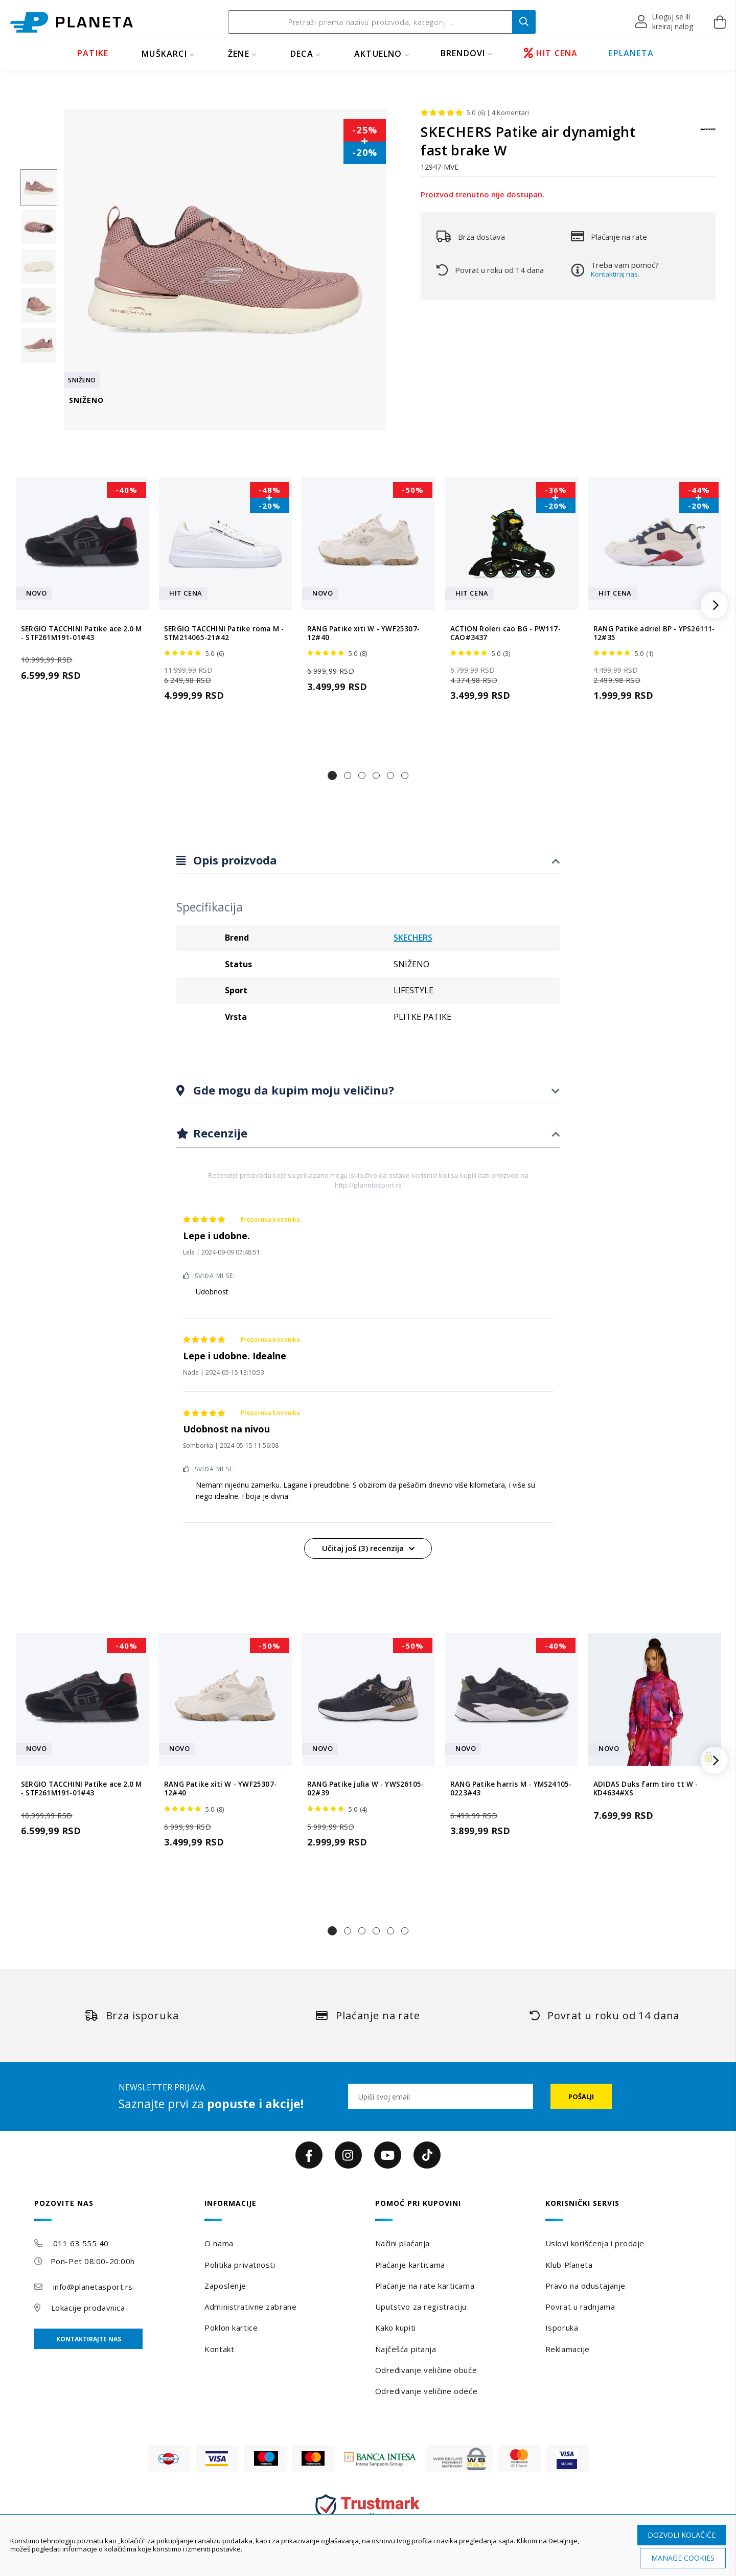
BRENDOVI (463, 53)
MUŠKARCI (164, 53)
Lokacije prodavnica (88, 2308)
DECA (301, 53)
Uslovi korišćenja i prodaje (595, 2243)
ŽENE (238, 53)
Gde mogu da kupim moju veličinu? (292, 1090)
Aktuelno (378, 53)
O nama (218, 2243)
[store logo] (71, 22)
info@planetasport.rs (93, 2287)
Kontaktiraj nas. (615, 274)
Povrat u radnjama (580, 2306)
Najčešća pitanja (405, 2349)
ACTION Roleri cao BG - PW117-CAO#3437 (505, 633)
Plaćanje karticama (410, 2265)
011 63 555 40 (81, 2243)
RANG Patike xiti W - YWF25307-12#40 (363, 633)
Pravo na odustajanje (585, 2286)
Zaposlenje (225, 2286)
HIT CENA (551, 53)
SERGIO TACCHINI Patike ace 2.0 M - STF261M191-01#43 (81, 633)
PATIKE (92, 53)
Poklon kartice (231, 2327)
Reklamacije (567, 2349)
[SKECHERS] (708, 134)
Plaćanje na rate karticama (425, 2286)
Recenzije (218, 1133)
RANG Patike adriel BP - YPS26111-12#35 (654, 633)
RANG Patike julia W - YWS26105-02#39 (365, 1788)
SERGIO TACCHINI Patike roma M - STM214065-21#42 (224, 633)
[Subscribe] (581, 2096)
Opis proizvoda (233, 860)
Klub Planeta (569, 2265)
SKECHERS (413, 937)
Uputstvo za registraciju (421, 2306)
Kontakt (219, 2349)
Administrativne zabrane (250, 2306)
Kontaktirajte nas (88, 2339)
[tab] (368, 861)
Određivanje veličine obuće (426, 2370)
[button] (664, 22)
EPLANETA (631, 53)
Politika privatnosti (239, 2265)
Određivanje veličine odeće (426, 2391)
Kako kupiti (395, 2327)
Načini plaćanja (402, 2243)
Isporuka (561, 2327)
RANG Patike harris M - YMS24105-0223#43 (510, 1788)
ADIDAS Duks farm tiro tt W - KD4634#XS (645, 1788)
